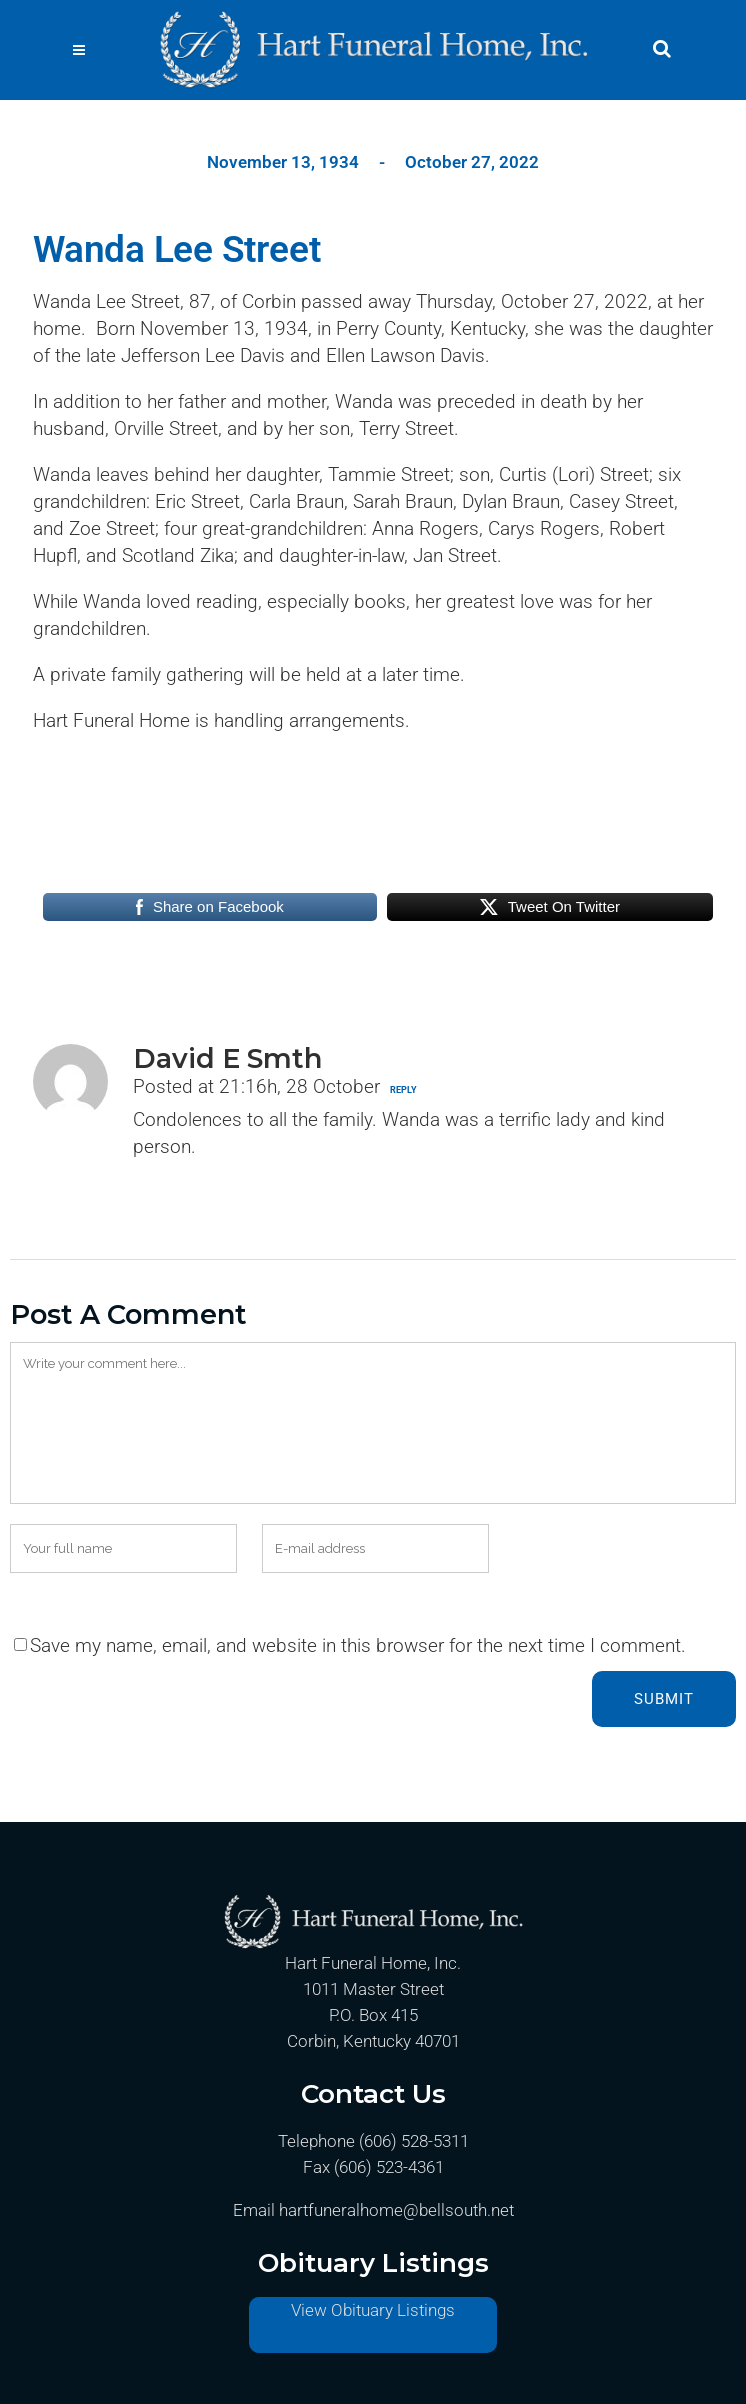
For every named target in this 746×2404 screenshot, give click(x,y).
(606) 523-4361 (389, 2167)
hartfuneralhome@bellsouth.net (396, 2210)
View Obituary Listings (373, 2310)
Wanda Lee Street (176, 249)
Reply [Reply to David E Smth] (403, 1090)
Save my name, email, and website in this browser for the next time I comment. (358, 1645)
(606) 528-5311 (414, 2141)
